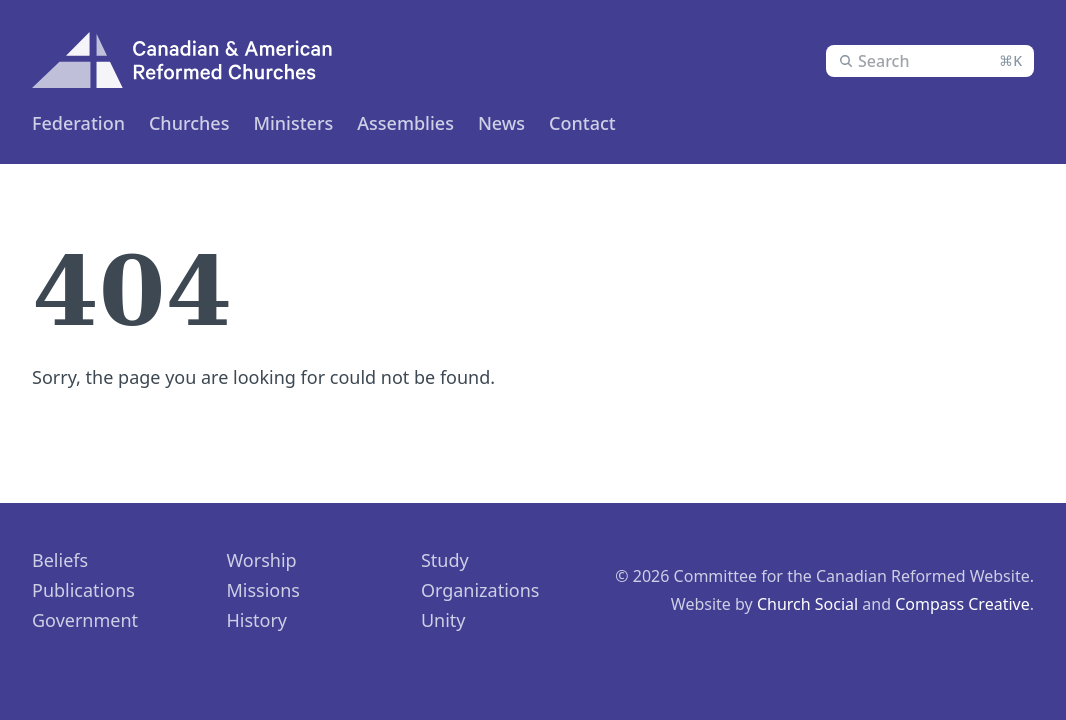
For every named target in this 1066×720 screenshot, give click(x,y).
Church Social (807, 604)
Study (445, 560)
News (501, 123)
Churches (189, 123)
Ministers (293, 123)
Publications (83, 590)
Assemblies (405, 123)
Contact (582, 123)
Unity (443, 620)
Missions (263, 590)
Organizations (480, 590)
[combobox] (930, 61)
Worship (261, 560)
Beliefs (60, 560)
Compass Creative (962, 604)
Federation (78, 123)
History (256, 620)
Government (85, 620)
